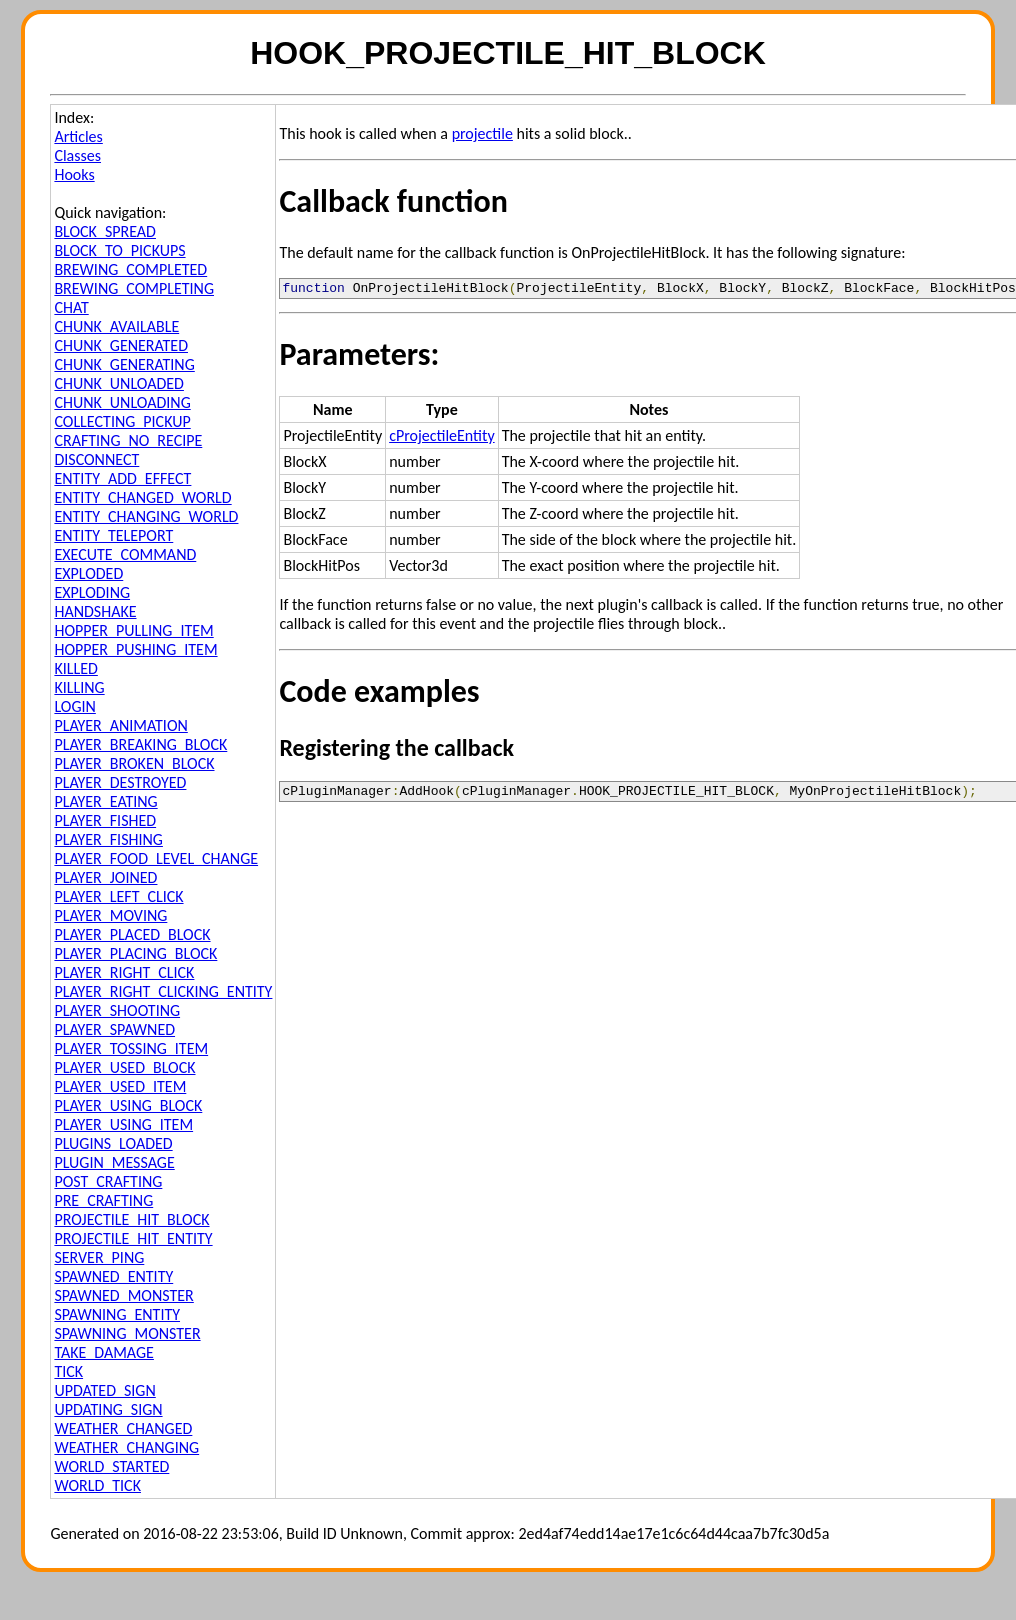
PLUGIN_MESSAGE (114, 1162)
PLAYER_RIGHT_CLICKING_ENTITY (163, 991)
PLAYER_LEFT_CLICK (118, 896)
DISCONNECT (96, 459)
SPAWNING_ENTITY (117, 1314)
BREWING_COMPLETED (130, 269)
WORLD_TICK (97, 1485)
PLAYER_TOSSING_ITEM (131, 1048)
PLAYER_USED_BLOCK (124, 1067)
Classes (77, 155)
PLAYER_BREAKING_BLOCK (140, 744)
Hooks (74, 174)
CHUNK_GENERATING (124, 364)
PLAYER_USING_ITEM (123, 1124)
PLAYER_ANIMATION (120, 725)
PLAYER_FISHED (105, 820)
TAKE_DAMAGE (104, 1352)
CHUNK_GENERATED (121, 345)
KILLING (79, 687)
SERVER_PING (99, 1257)
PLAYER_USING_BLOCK (128, 1105)
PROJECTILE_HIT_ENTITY (133, 1238)
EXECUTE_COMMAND (125, 554)
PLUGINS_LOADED (113, 1143)
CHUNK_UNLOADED (119, 383)
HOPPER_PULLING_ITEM (133, 630)
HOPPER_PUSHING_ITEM (135, 649)
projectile (482, 133)
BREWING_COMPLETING (134, 288)
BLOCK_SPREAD (105, 231)
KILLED (75, 668)
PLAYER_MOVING (110, 915)
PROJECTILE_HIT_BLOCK (131, 1219)
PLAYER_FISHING (108, 839)
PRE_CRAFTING (103, 1200)
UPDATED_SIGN (104, 1390)
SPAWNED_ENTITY (113, 1276)
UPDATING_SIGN (108, 1409)
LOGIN (74, 706)
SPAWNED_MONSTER (123, 1295)
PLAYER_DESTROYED (120, 782)
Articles (78, 136)
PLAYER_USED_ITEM (120, 1086)
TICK (68, 1371)
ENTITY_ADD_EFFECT (122, 478)
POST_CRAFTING (108, 1181)
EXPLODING (92, 592)
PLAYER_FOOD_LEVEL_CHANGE (156, 858)
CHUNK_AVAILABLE (116, 326)
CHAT (71, 307)
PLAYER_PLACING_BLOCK (135, 953)
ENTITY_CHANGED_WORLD (142, 497)
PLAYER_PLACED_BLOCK (132, 934)
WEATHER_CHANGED (123, 1428)
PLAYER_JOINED (105, 877)
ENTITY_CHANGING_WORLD (146, 516)
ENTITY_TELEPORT (113, 535)
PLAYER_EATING (105, 801)
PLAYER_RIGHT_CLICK (124, 972)
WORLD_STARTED (111, 1466)
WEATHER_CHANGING (126, 1447)
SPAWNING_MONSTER (127, 1333)
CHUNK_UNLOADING (122, 402)
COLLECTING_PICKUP (122, 421)
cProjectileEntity (441, 438)
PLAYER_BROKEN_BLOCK (134, 763)
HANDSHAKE (95, 611)
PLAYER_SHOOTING (117, 1010)
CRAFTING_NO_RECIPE (128, 440)
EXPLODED (88, 573)
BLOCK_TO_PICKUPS (119, 250)
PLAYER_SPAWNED (114, 1029)
